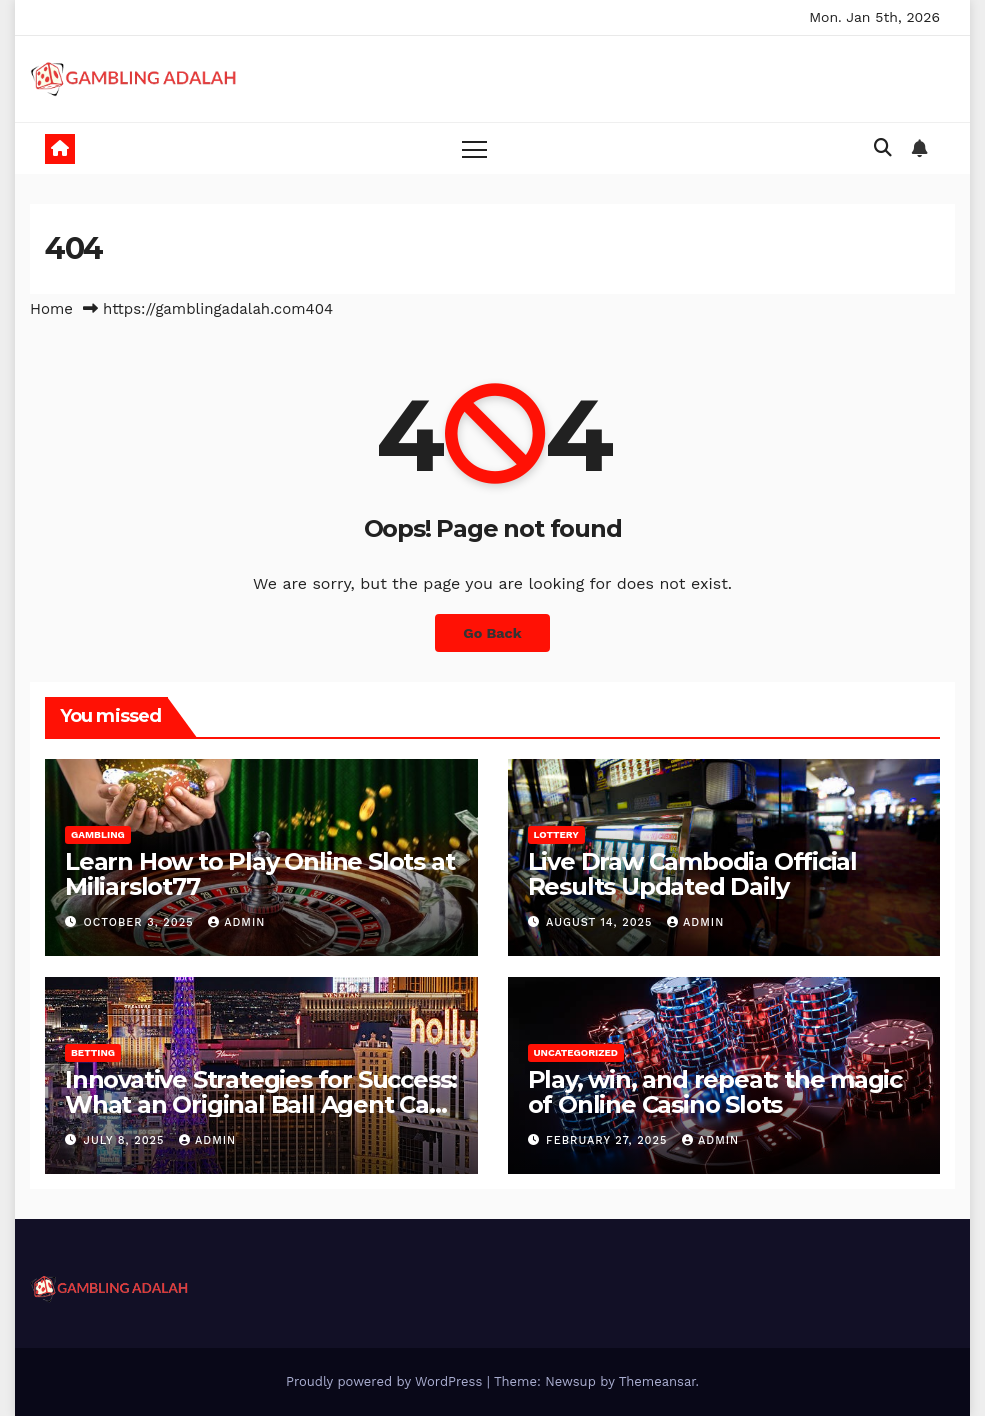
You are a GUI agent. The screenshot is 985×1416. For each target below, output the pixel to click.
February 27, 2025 (609, 1140)
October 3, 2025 (141, 922)
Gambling (98, 834)
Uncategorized (576, 1052)
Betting (93, 1052)
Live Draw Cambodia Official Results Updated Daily (693, 874)
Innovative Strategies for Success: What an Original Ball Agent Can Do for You (261, 1104)
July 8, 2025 (126, 1140)
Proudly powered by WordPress (386, 1381)
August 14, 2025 (601, 922)
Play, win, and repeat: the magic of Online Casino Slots (715, 1092)
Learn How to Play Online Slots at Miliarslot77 (259, 874)
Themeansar (657, 1381)
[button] (883, 147)
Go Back (492, 633)
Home (51, 309)
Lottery (556, 834)
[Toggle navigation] (474, 148)
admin (236, 922)
